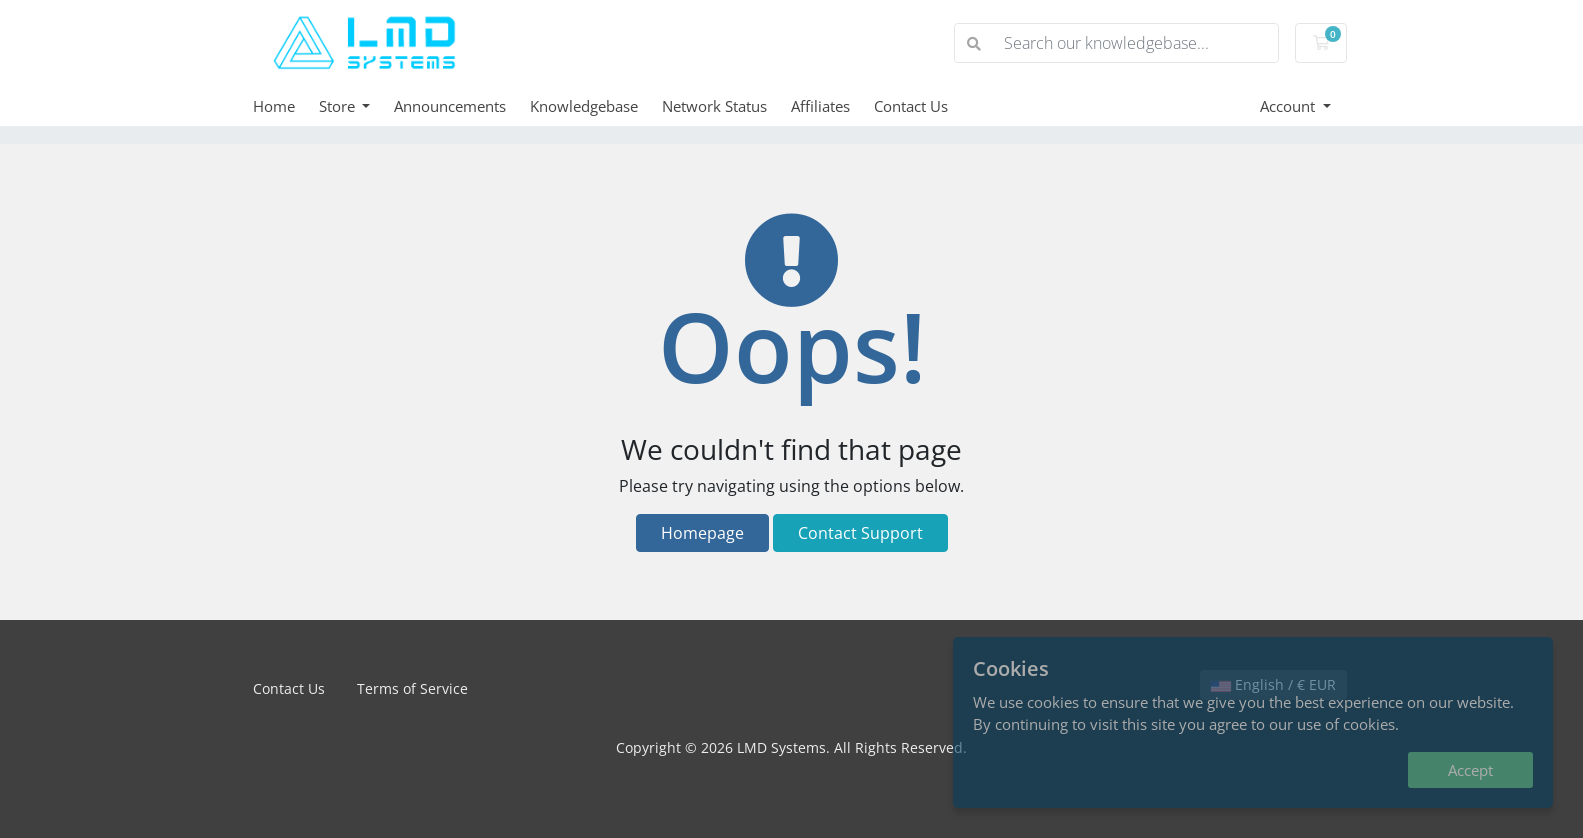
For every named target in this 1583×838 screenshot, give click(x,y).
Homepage (702, 533)
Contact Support (860, 533)
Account (1289, 106)
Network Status (714, 106)
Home (274, 106)
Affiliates (820, 106)
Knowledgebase (584, 106)
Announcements (450, 106)
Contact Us (911, 106)
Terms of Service (412, 688)
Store (339, 106)
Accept (1470, 770)
